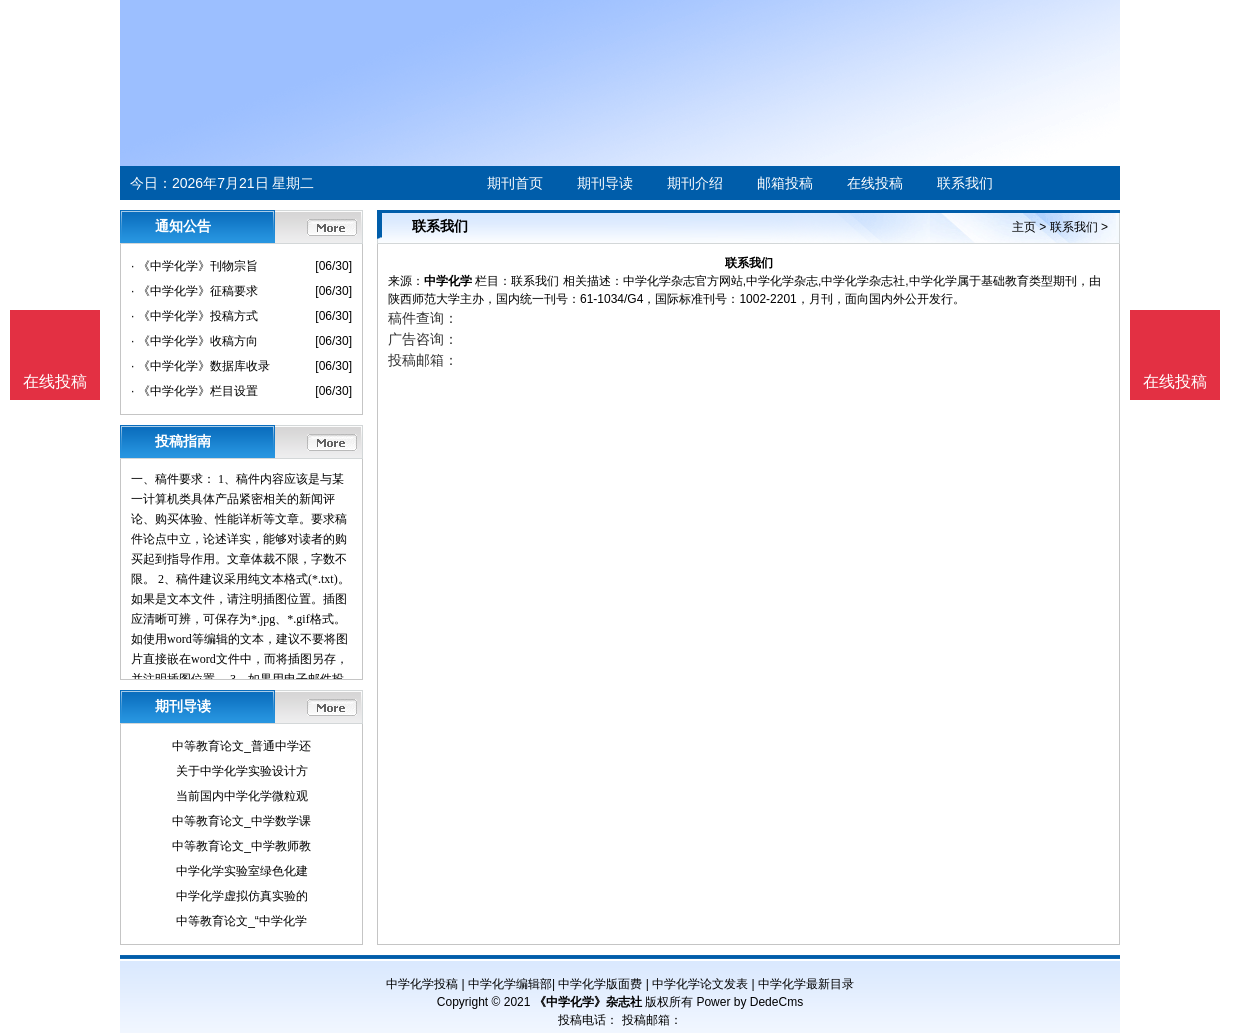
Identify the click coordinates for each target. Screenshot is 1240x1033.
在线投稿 (875, 183)
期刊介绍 (695, 183)
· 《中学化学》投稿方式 (194, 316)
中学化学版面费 (600, 984)
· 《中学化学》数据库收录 (200, 366)
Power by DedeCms (749, 1002)
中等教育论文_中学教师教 (241, 846)
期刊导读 (605, 183)
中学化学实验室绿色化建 (242, 871)
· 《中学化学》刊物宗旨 (194, 266)
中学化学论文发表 (700, 984)
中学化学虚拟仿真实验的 (242, 896)
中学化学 (448, 281)
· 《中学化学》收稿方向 (194, 341)
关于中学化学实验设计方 (242, 771)
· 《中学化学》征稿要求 (194, 291)
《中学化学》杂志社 (588, 1002)
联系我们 (965, 183)
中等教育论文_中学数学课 (241, 821)
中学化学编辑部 (510, 984)
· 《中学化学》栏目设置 (194, 391)
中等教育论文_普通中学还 (241, 746)
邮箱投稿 (785, 183)
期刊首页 (515, 183)
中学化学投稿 (422, 984)
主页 (1024, 227)
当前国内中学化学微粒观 (242, 796)
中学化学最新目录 (806, 984)
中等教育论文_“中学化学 (241, 921)
